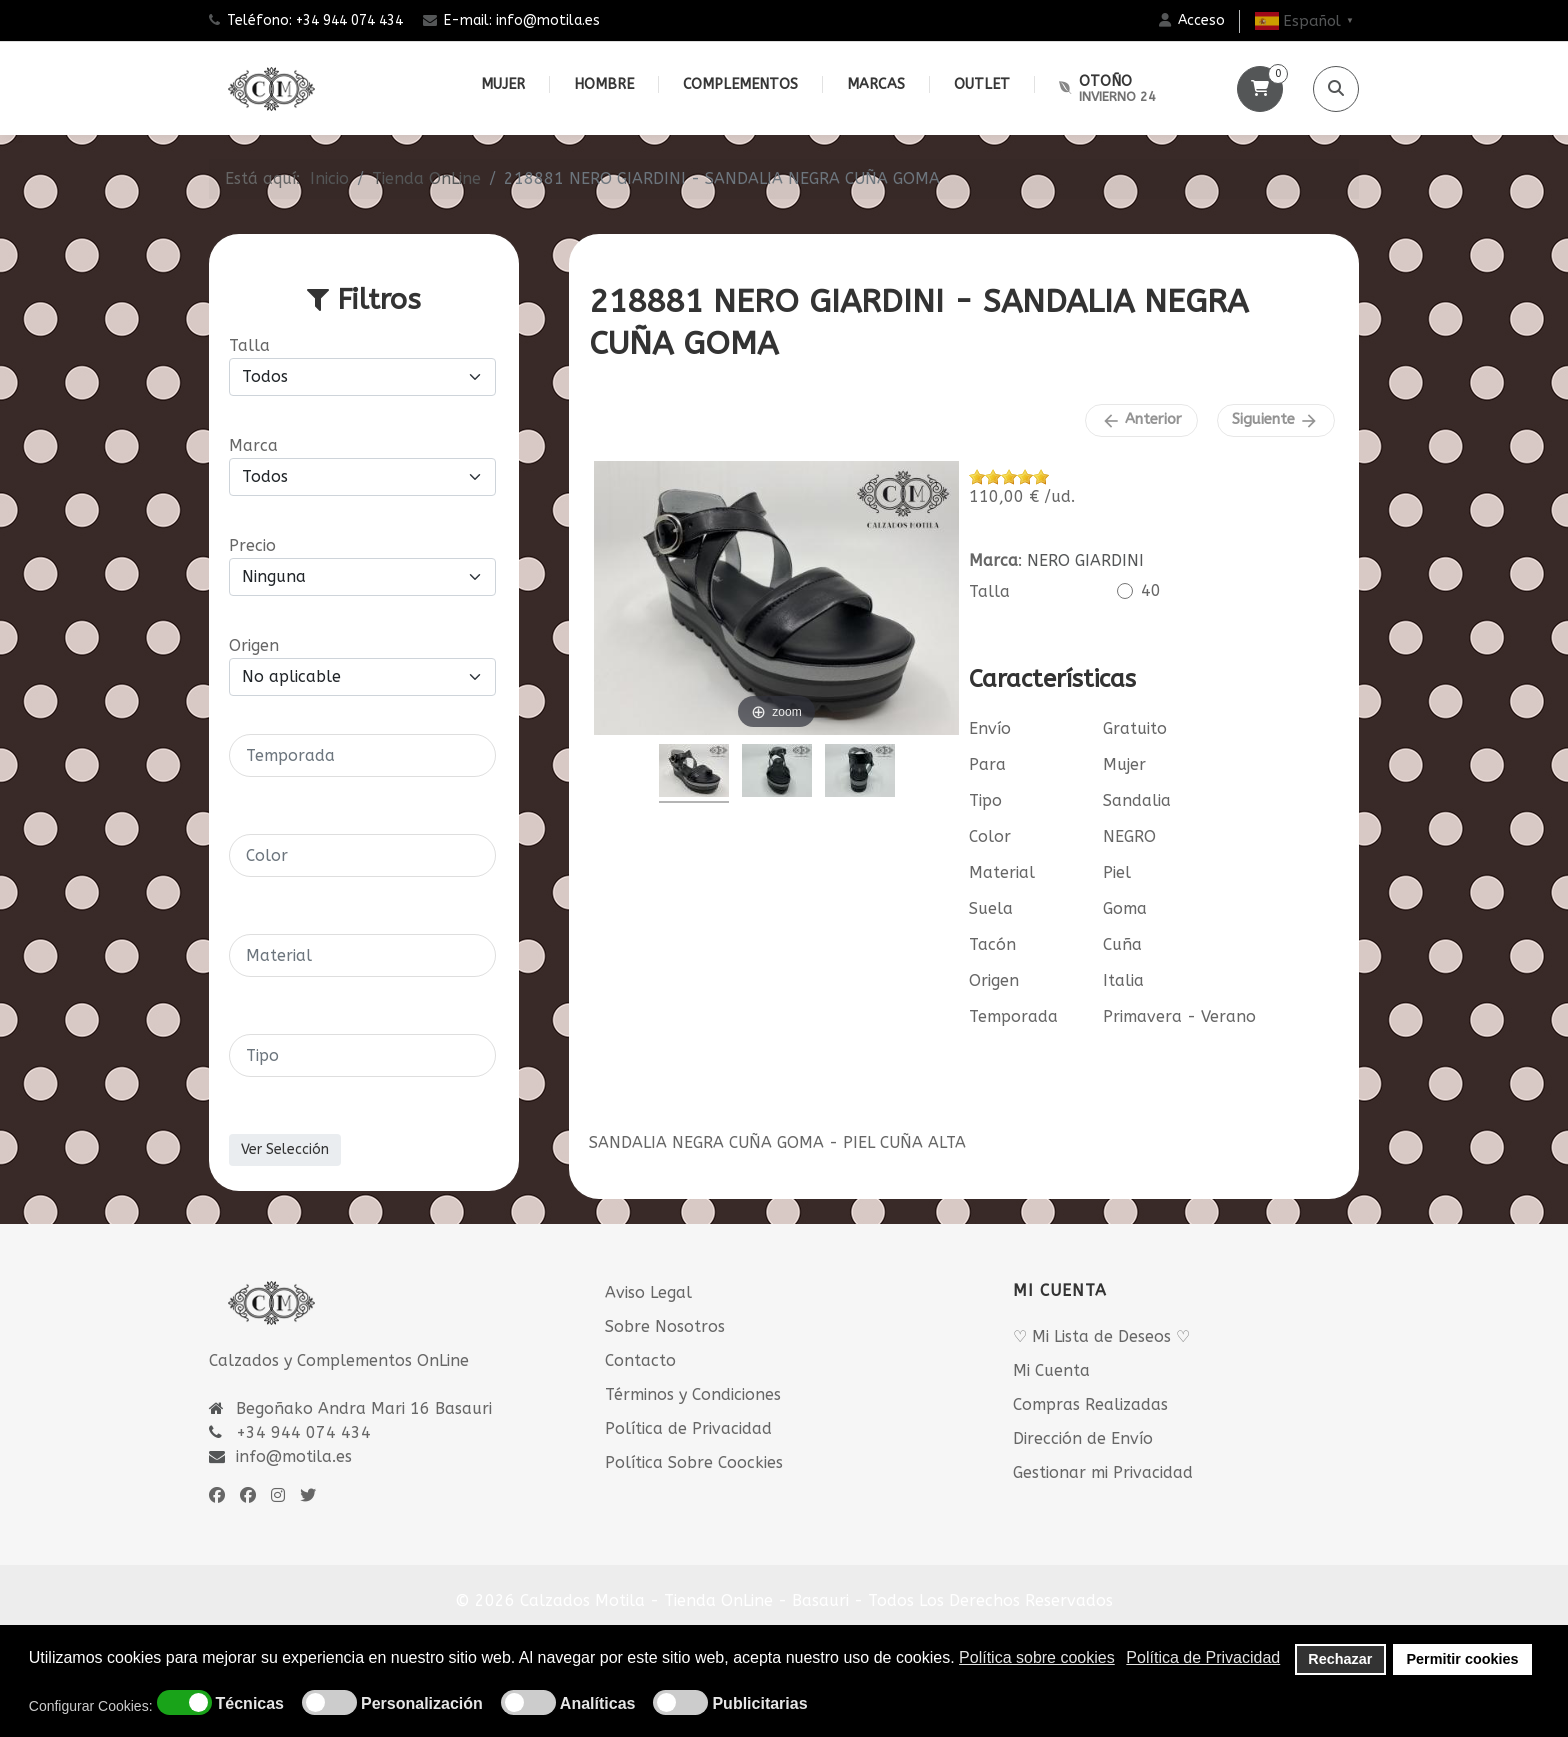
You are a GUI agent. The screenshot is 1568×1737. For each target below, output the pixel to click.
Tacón (992, 944)
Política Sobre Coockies (694, 1462)
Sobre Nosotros (665, 1326)
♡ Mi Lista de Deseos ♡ (1101, 1336)
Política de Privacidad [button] (1203, 1657)
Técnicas (250, 1704)
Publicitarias (759, 1704)
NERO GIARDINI (1085, 560)
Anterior (1141, 420)
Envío (990, 728)
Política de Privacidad (688, 1428)
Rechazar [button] (1340, 1659)
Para (987, 764)
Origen (994, 980)
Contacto (640, 1360)
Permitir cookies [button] (1463, 1659)
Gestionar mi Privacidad (1103, 1472)
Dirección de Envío (1083, 1438)
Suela (991, 908)
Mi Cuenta (1051, 1370)
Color (990, 836)
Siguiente (1275, 420)
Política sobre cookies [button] (1037, 1657)
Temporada (1013, 1016)
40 (1151, 590)
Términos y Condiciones (693, 1394)
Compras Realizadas (1090, 1404)
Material (1002, 872)
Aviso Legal (648, 1292)
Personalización (422, 1704)
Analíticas (598, 1704)
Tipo (985, 800)
